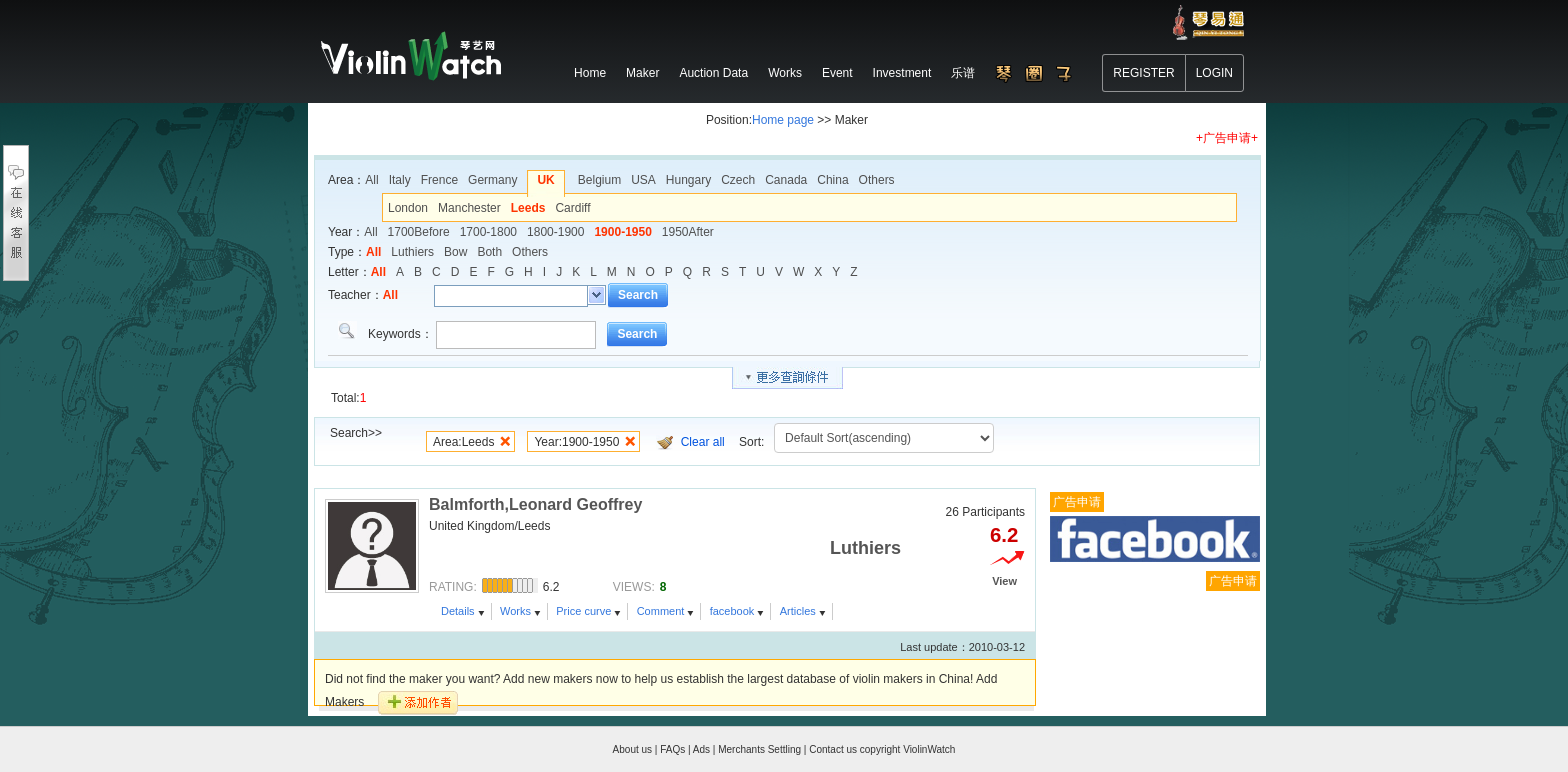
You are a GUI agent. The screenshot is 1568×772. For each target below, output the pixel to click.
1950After (688, 232)
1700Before (419, 232)
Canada (786, 180)
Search (638, 295)
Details (458, 611)
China (832, 180)
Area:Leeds (463, 442)
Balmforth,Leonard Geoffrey (535, 504)
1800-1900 (555, 232)
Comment (661, 611)
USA (643, 180)
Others (877, 180)
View (1004, 581)
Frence (439, 180)
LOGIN (1214, 73)
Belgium (599, 180)
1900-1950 (622, 232)
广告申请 (1077, 502)
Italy (400, 180)
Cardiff (572, 208)
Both (489, 252)
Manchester (469, 208)
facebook (732, 611)
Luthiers (412, 252)
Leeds (528, 208)
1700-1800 (488, 232)
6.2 (1004, 535)
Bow (455, 252)
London (408, 208)
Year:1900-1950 (576, 442)
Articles (798, 611)
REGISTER (1143, 73)
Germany (492, 180)
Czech (738, 180)
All (371, 180)
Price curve (583, 611)
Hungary (688, 180)
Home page (783, 120)
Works (515, 611)
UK (545, 180)
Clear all (703, 442)
